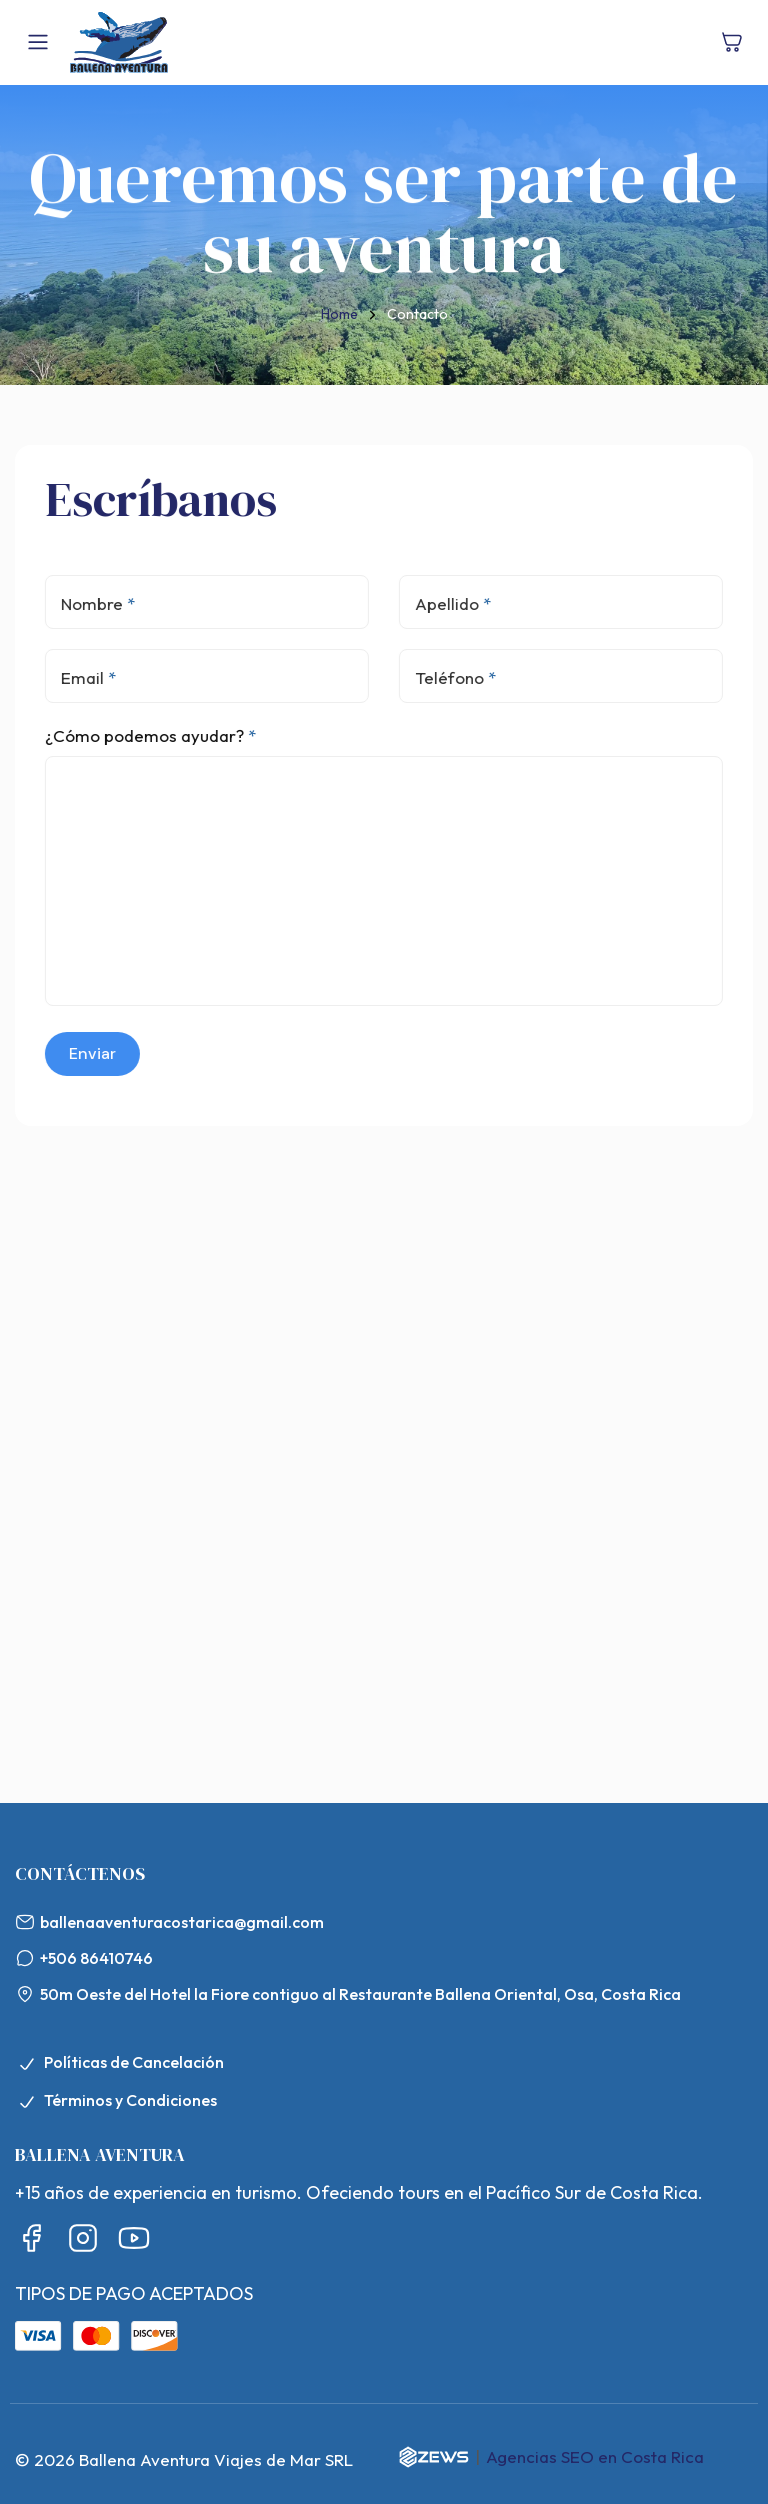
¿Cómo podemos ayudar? (148, 735)
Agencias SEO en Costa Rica (595, 2456)
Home (339, 314)
